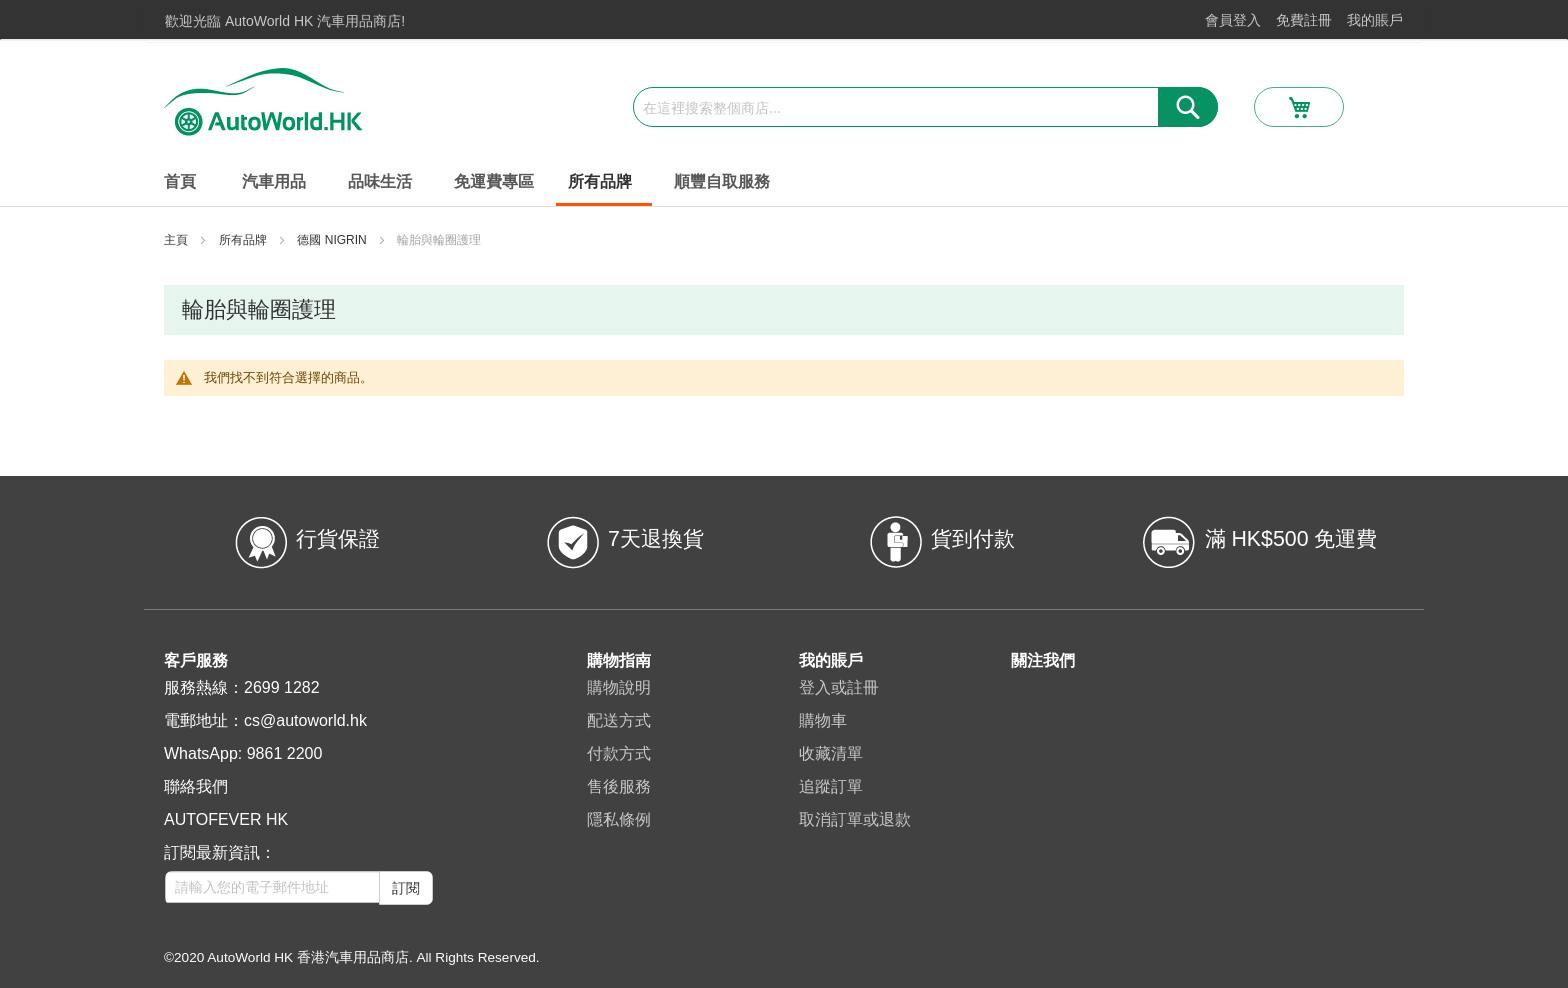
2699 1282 (282, 687)
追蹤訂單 (831, 786)
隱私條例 (619, 819)
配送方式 (619, 720)
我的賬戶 (1375, 20)
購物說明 (619, 687)
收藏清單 (831, 753)
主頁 (177, 240)
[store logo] (263, 102)
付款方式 (619, 753)
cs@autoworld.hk (305, 720)
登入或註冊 (839, 687)
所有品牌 (244, 240)
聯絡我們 (196, 786)
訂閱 (406, 888)
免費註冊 (1304, 20)
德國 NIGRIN (333, 240)
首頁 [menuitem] (180, 181)
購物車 (823, 720)
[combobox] (925, 107)
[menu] (784, 183)
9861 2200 (285, 753)
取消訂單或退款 (855, 819)
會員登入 (1233, 20)
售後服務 (619, 786)
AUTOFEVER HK (226, 819)
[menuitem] (278, 182)
